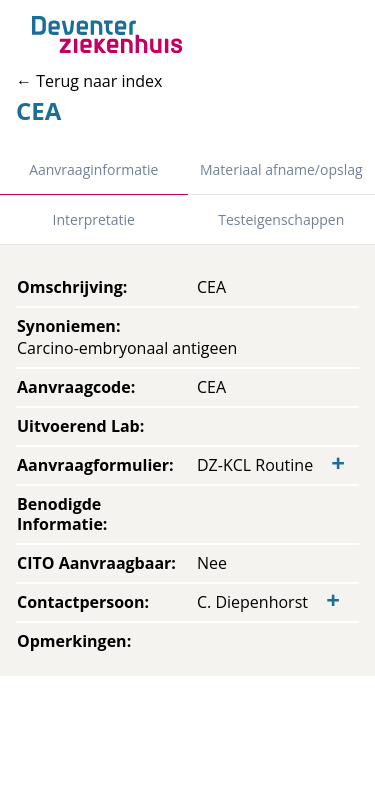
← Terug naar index (89, 81)
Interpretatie (94, 219)
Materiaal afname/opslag (281, 169)
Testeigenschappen (281, 219)
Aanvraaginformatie (93, 169)
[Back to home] (107, 34)
